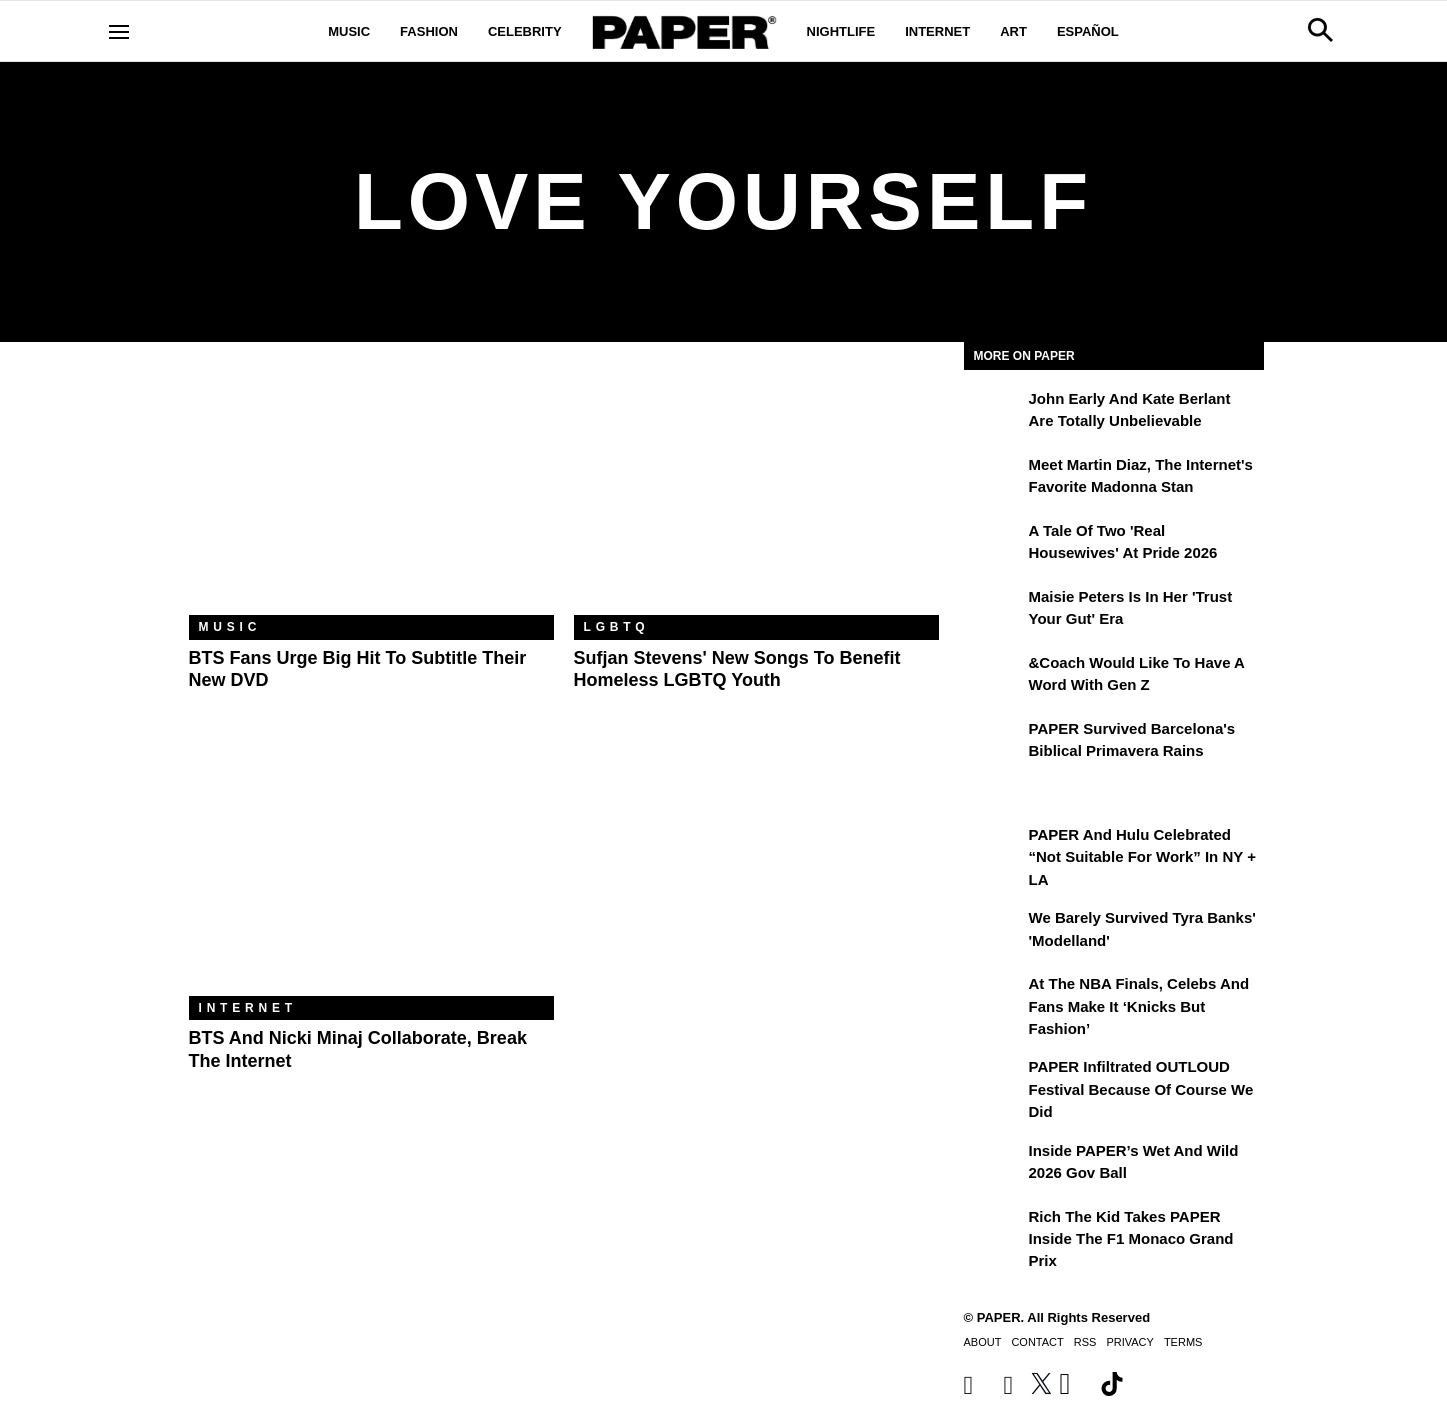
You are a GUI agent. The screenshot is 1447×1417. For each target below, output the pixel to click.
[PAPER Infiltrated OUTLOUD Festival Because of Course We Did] (994, 1081)
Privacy (1129, 1342)
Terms (1183, 1342)
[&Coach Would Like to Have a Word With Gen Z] (994, 677)
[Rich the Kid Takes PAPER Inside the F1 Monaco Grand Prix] (994, 1231)
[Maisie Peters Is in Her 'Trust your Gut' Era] (994, 611)
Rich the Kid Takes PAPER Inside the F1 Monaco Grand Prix (1131, 1239)
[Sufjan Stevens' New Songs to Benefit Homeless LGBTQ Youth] (756, 493)
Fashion (429, 31)
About (983, 1342)
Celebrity (525, 31)
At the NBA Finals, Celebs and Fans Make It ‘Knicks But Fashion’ (1139, 1006)
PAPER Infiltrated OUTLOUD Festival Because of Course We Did (1141, 1089)
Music (349, 31)
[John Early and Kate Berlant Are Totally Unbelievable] (994, 413)
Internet (937, 31)
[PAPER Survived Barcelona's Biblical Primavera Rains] (994, 743)
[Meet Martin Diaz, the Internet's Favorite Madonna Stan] (994, 479)
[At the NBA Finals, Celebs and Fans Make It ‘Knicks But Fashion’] (994, 998)
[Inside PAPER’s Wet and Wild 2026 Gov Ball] (994, 1165)
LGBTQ (617, 627)
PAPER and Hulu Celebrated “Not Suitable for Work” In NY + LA (1142, 857)
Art (1013, 31)
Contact (1037, 1342)
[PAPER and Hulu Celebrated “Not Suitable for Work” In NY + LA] (994, 849)
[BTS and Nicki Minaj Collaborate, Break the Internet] (371, 874)
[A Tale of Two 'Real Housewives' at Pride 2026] (994, 545)
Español (1088, 31)
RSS (1085, 1342)
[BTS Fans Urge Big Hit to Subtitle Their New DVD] (371, 493)
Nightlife (841, 31)
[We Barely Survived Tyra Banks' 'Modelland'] (994, 932)
